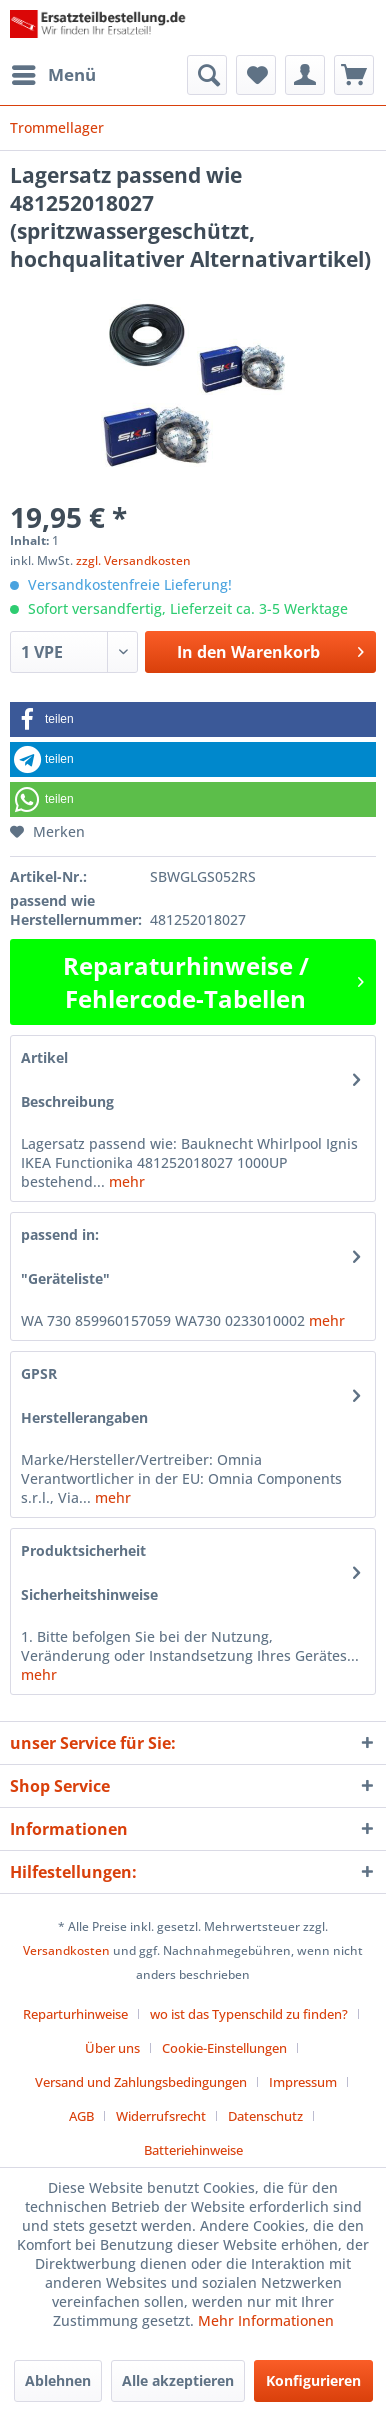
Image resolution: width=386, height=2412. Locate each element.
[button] (193, 719)
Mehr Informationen (266, 2320)
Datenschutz (265, 2116)
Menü (54, 72)
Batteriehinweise (193, 2150)
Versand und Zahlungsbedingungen (141, 2082)
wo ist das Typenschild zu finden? (249, 2014)
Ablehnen (58, 2380)
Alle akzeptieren (178, 2380)
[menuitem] (53, 75)
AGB (81, 2116)
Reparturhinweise (75, 2014)
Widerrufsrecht (161, 2116)
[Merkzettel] (256, 75)
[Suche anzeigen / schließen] (207, 75)
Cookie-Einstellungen (224, 2048)
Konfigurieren (313, 2380)
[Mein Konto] (305, 75)
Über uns (112, 2048)
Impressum (303, 2082)
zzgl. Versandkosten (133, 560)
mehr (125, 1181)
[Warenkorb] (354, 75)
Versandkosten (66, 1950)
